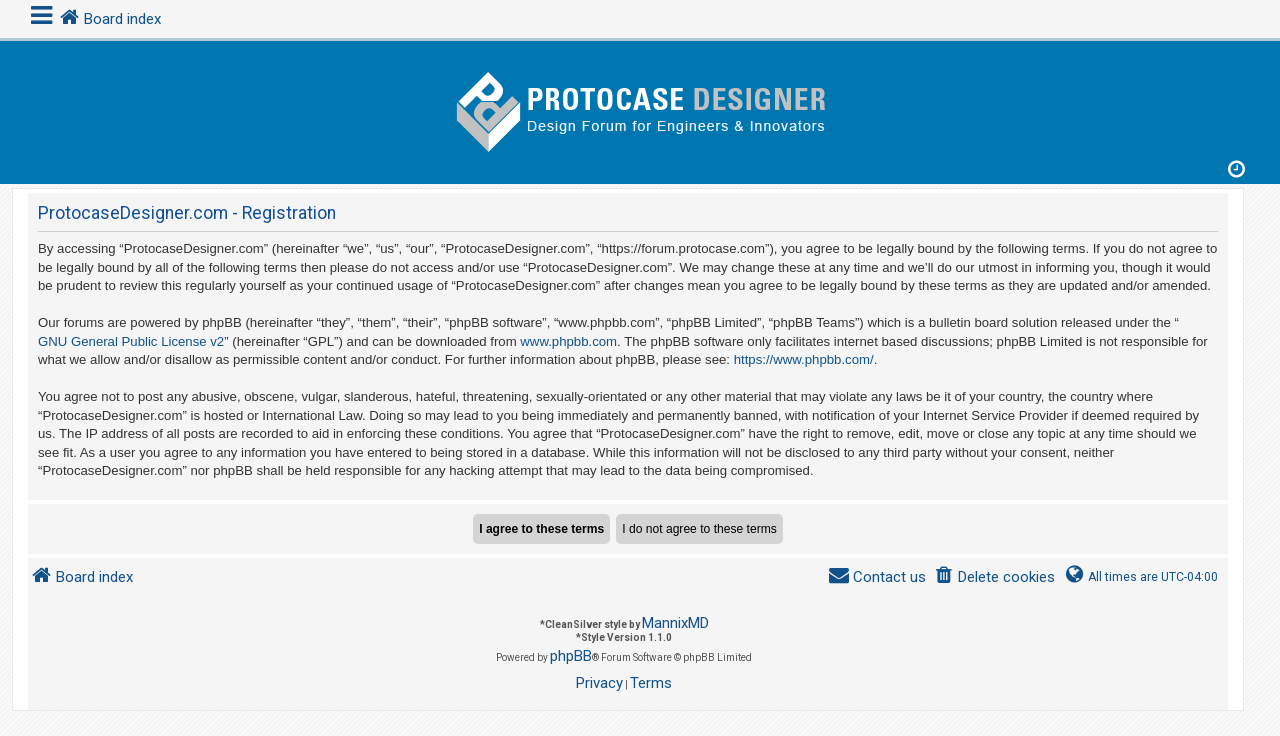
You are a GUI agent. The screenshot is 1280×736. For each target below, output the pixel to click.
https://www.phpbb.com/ (804, 359)
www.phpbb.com (568, 341)
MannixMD (675, 623)
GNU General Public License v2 (131, 341)
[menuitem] (994, 577)
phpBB (571, 656)
